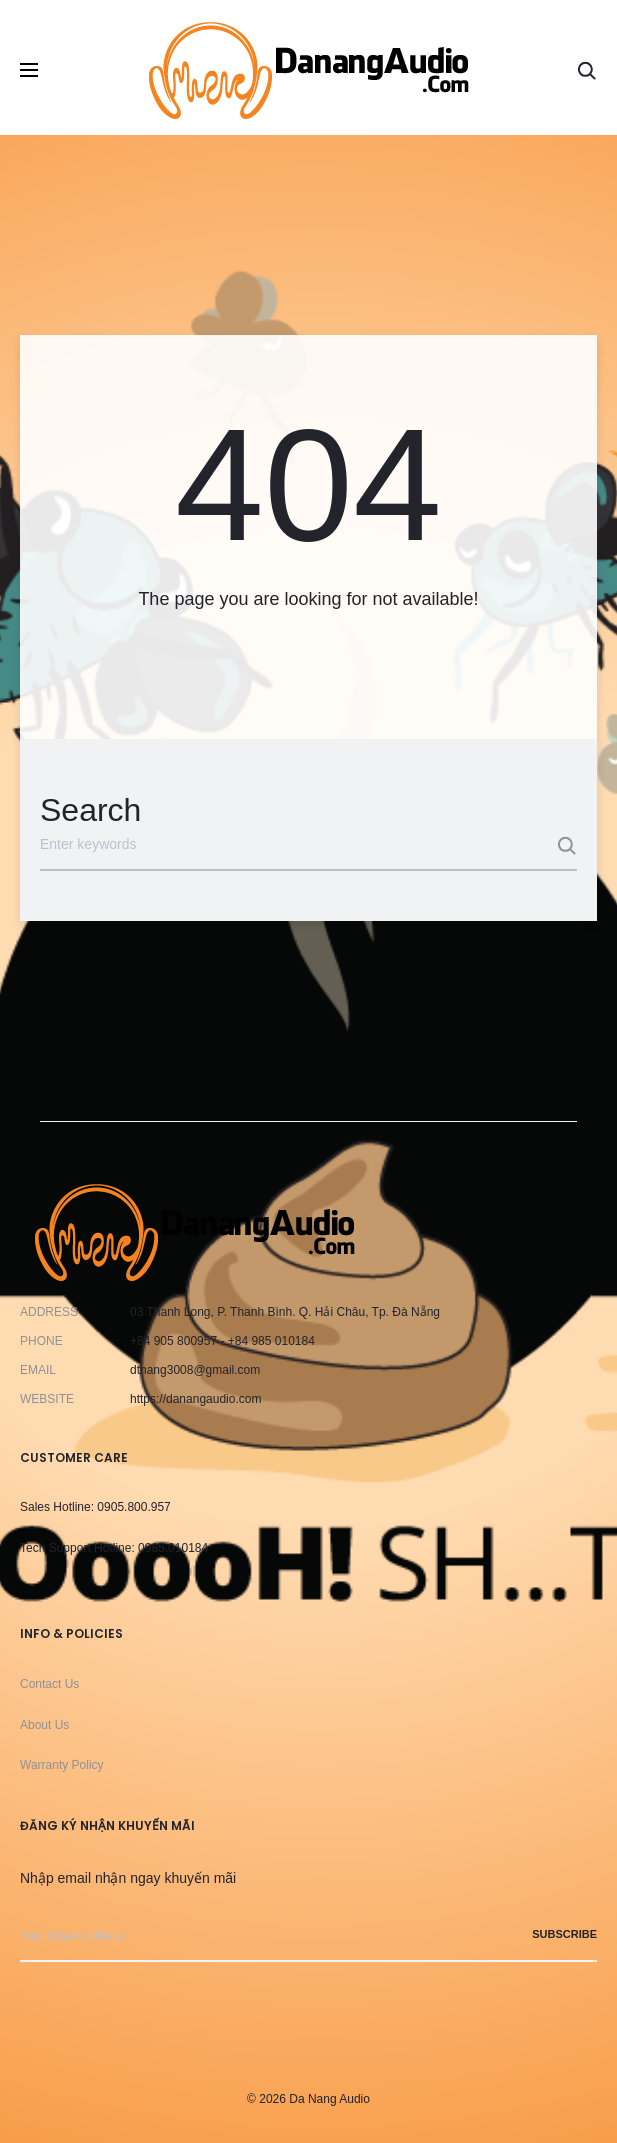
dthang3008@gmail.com (195, 1370)
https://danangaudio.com (195, 1399)
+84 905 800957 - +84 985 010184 (222, 1341)
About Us (44, 1725)
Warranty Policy (62, 1765)
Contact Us (49, 1684)
